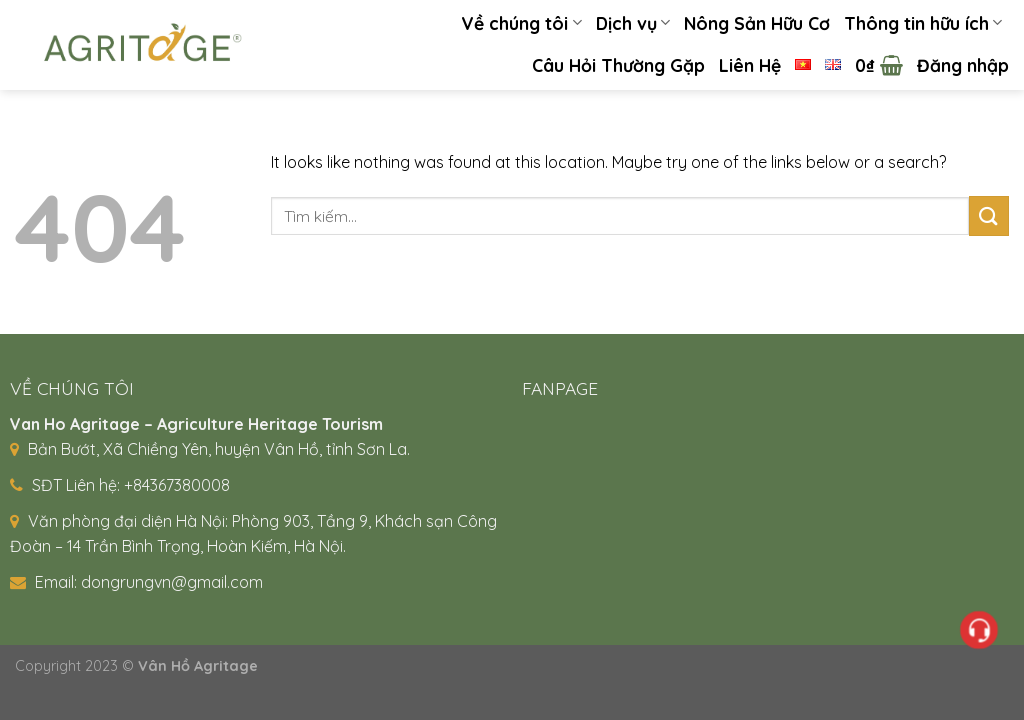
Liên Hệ (750, 65)
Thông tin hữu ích (923, 23)
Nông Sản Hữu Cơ (757, 23)
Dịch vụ (633, 23)
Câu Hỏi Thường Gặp (618, 65)
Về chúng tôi (521, 23)
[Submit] (989, 215)
